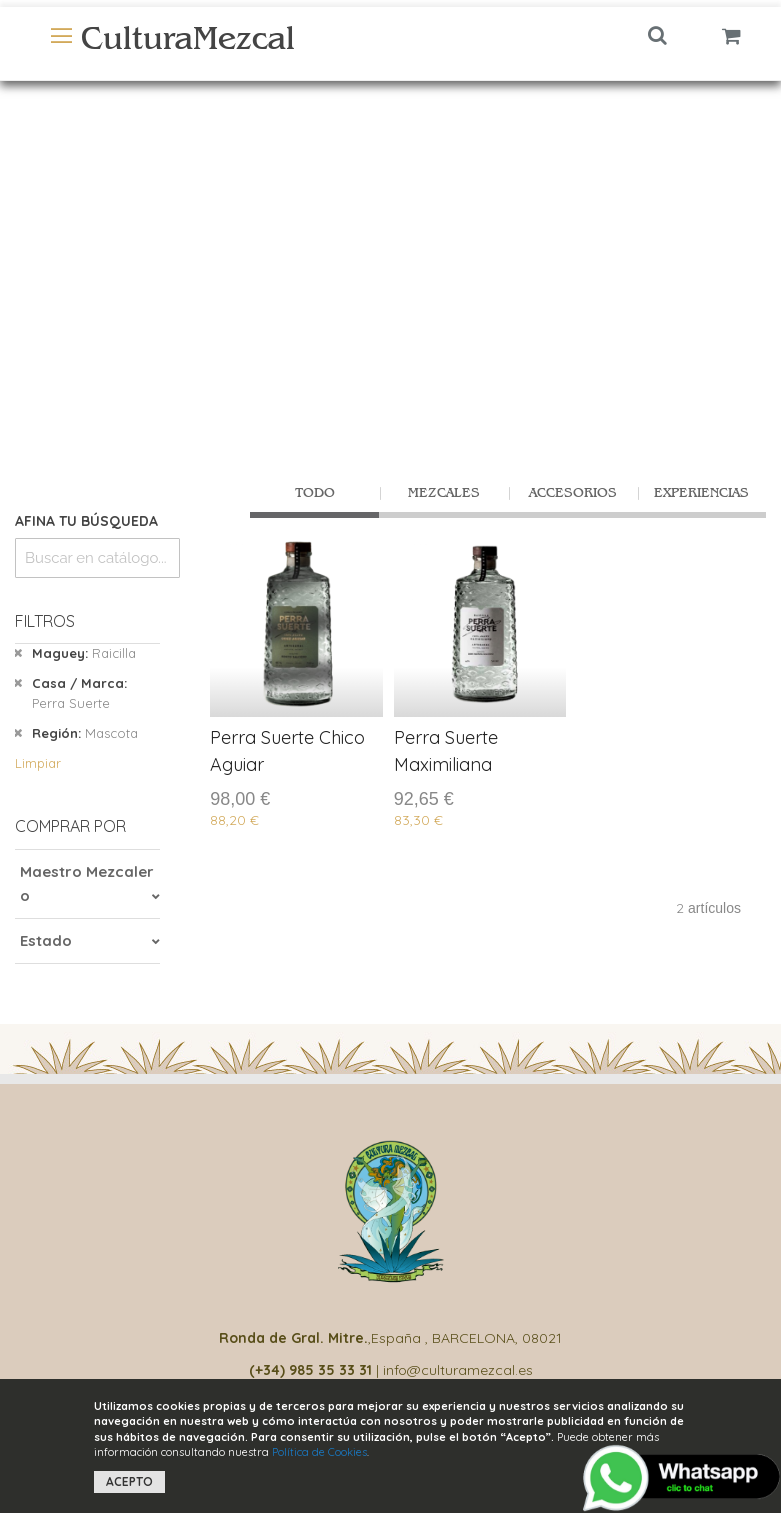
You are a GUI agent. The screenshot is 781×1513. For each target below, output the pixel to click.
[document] (390, 1446)
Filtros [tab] (45, 621)
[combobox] (97, 558)
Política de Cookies (319, 1452)
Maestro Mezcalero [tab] (87, 883)
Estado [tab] (46, 940)
